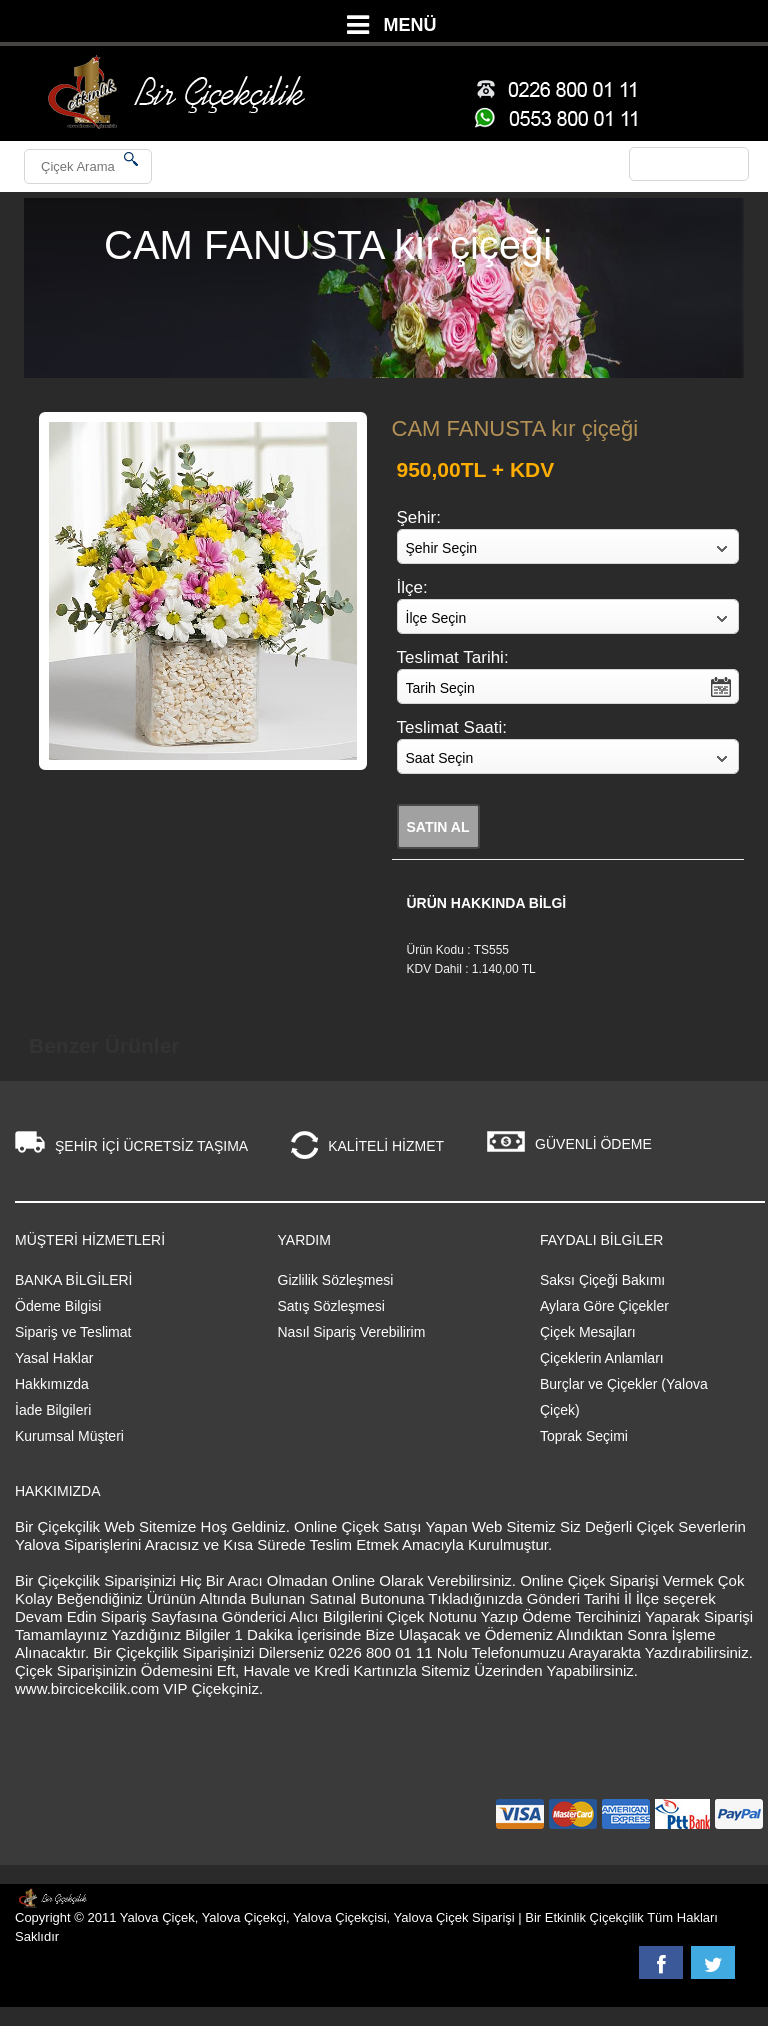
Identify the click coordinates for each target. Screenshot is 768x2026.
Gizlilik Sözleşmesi (336, 1280)
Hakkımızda (52, 1384)
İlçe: (412, 587)
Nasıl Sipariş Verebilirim (352, 1332)
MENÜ (410, 25)
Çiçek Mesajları (588, 1332)
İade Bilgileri (53, 1410)
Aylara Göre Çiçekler (604, 1306)
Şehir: (419, 517)
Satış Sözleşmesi (331, 1306)
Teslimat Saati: (452, 727)
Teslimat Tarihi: (453, 657)
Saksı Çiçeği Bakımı (602, 1280)
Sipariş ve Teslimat (73, 1332)
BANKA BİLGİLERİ (74, 1280)
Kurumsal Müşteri (69, 1436)
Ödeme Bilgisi (58, 1306)
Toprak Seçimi (584, 1436)
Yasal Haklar (54, 1358)
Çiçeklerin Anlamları (602, 1358)
